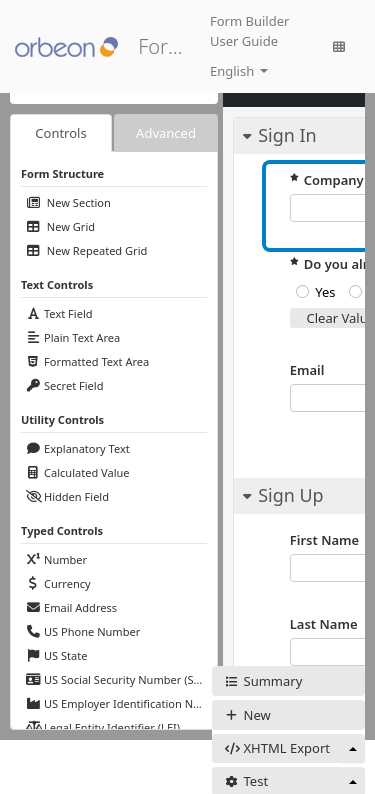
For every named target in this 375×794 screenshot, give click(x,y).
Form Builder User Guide (249, 31)
